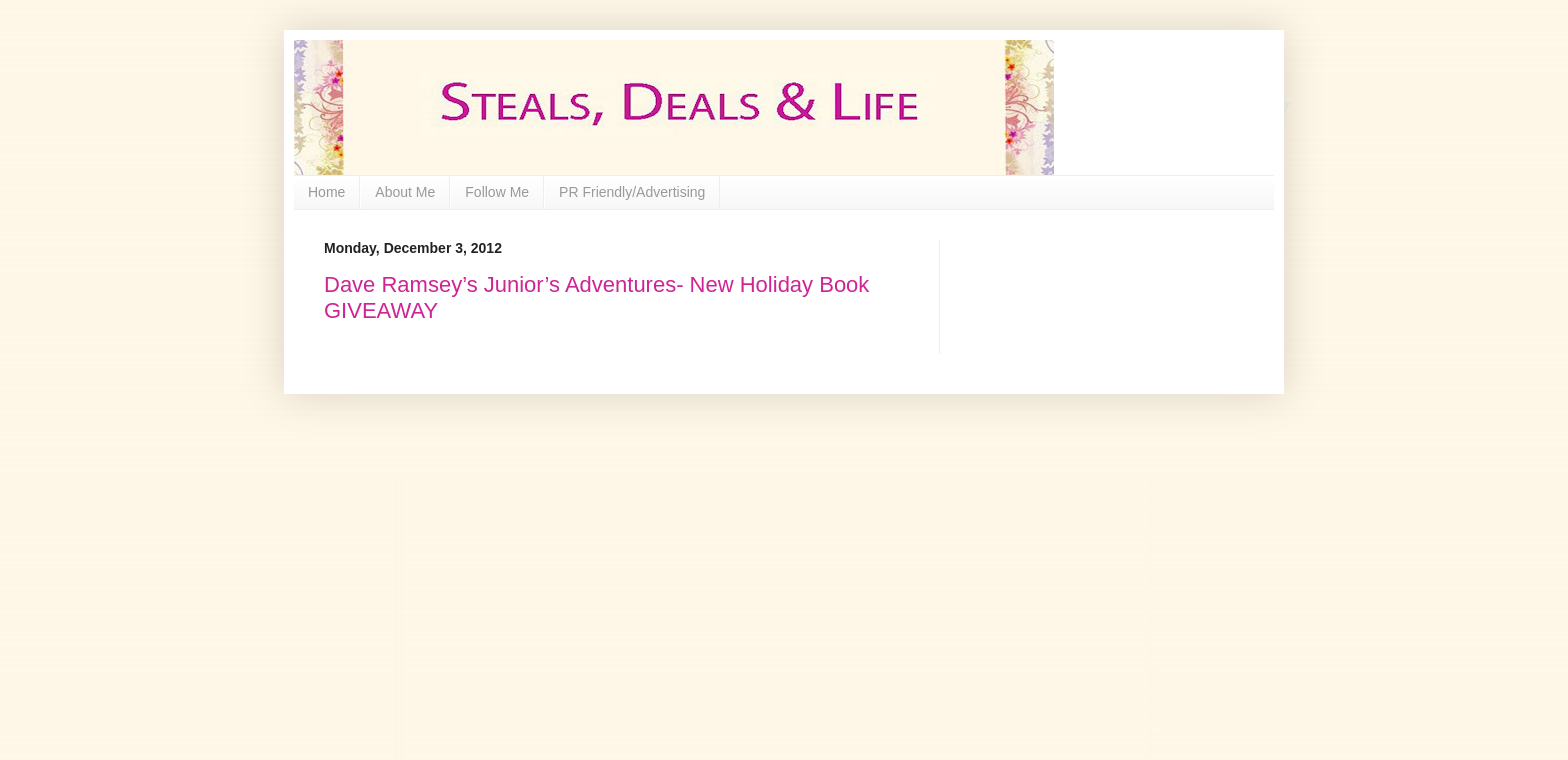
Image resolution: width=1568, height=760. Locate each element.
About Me (405, 192)
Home (326, 192)
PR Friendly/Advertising (632, 192)
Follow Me (497, 192)
